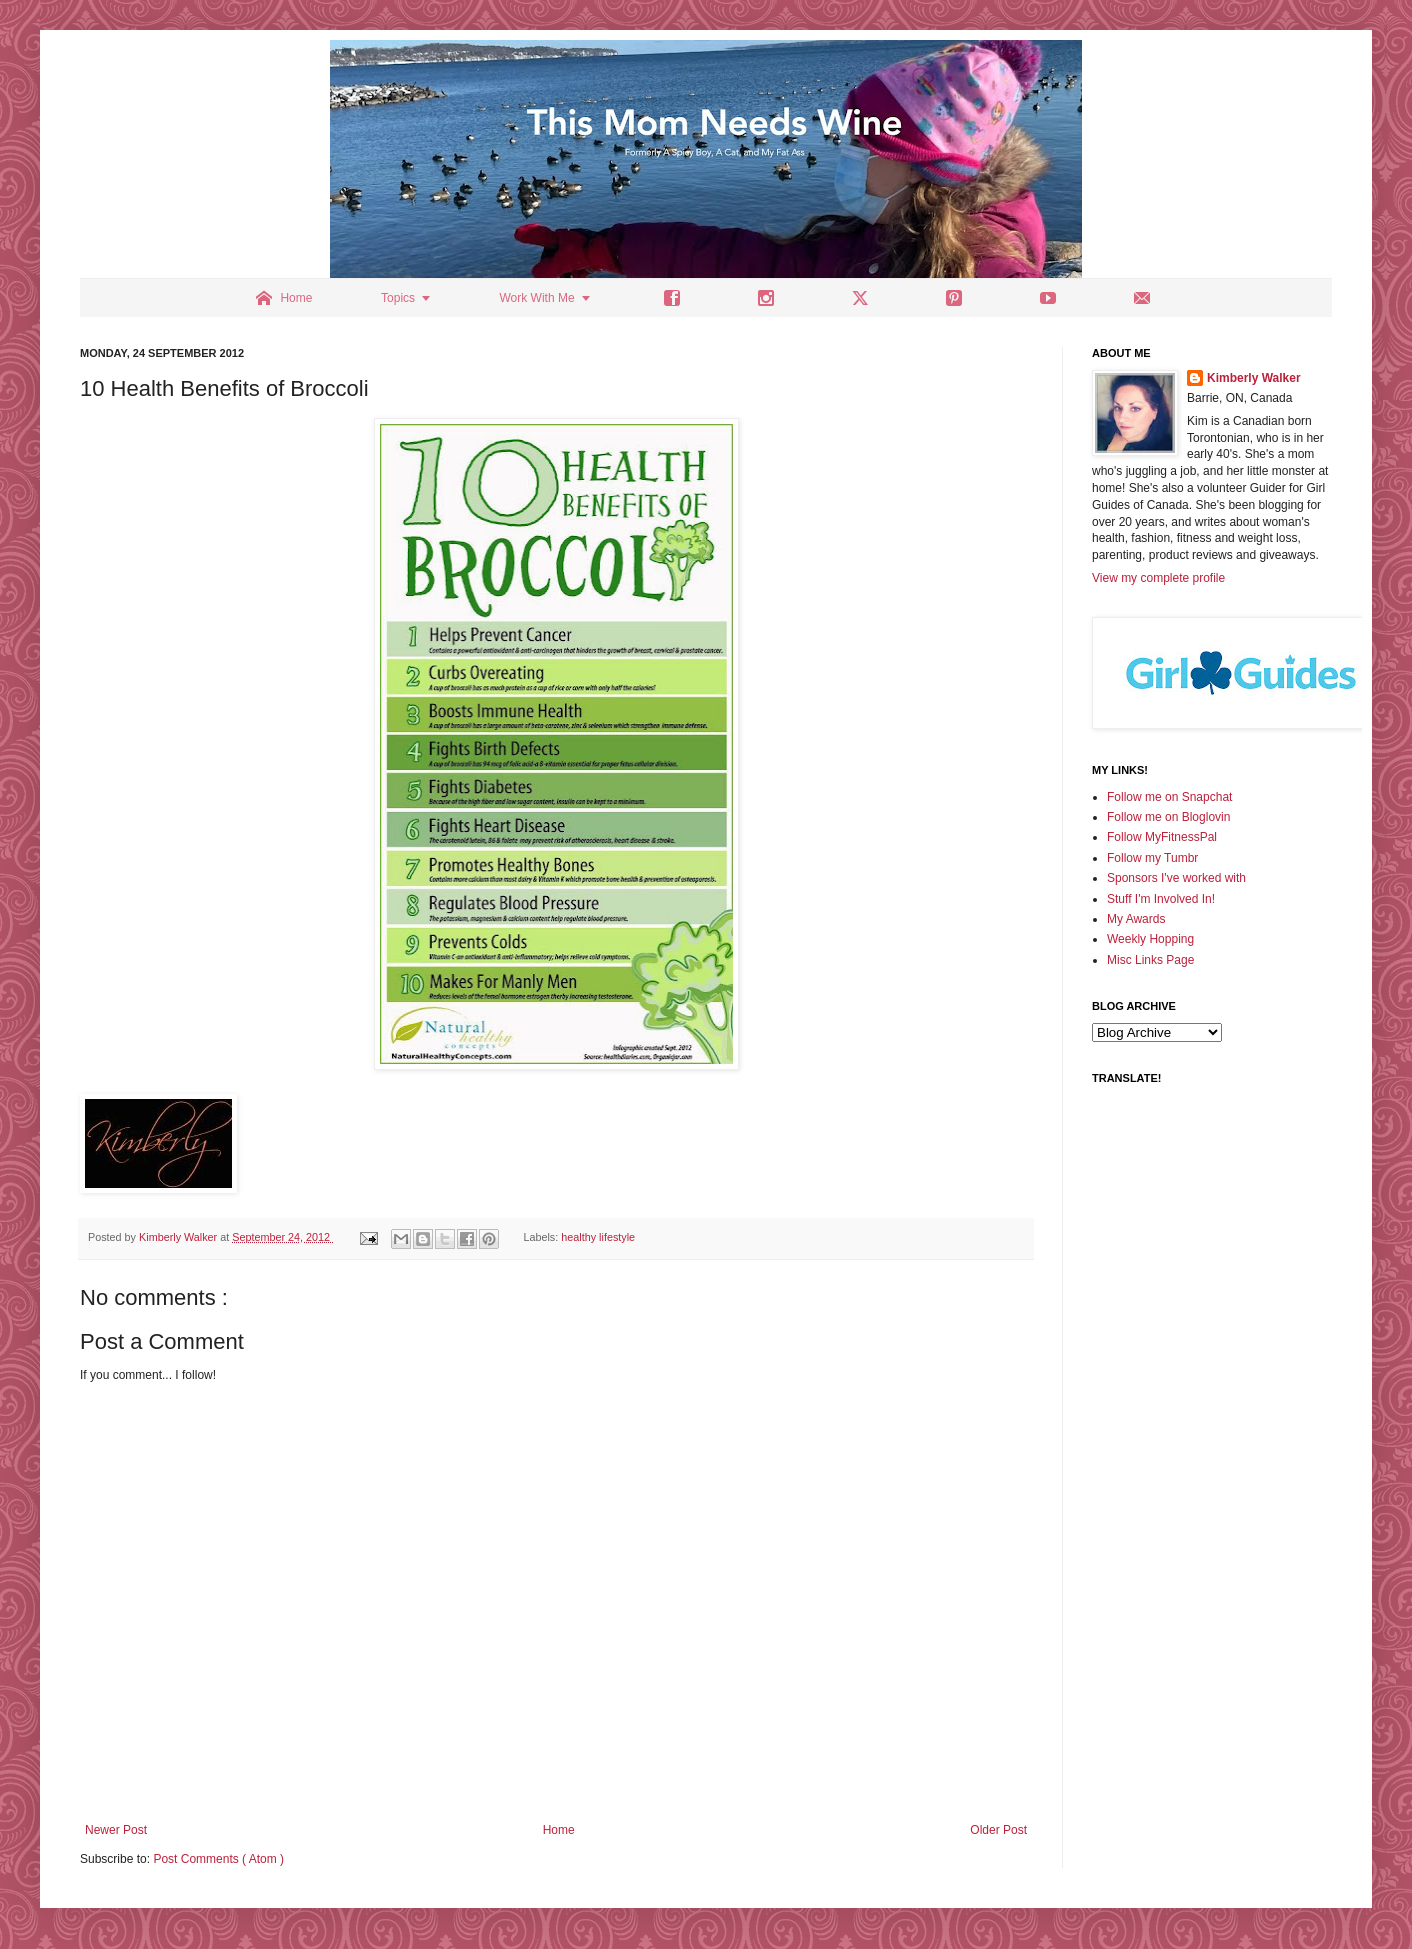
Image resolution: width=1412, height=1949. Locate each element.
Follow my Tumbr (1152, 858)
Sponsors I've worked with (1176, 878)
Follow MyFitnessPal (1162, 837)
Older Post (998, 1830)
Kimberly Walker (1254, 378)
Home (559, 1830)
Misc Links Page (1150, 960)
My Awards (1136, 919)
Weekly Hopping (1150, 939)
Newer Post (116, 1830)
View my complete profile (1158, 578)
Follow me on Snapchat (1169, 797)
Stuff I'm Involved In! (1161, 899)
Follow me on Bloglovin (1168, 817)
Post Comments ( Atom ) (218, 1859)
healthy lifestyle (598, 1237)
